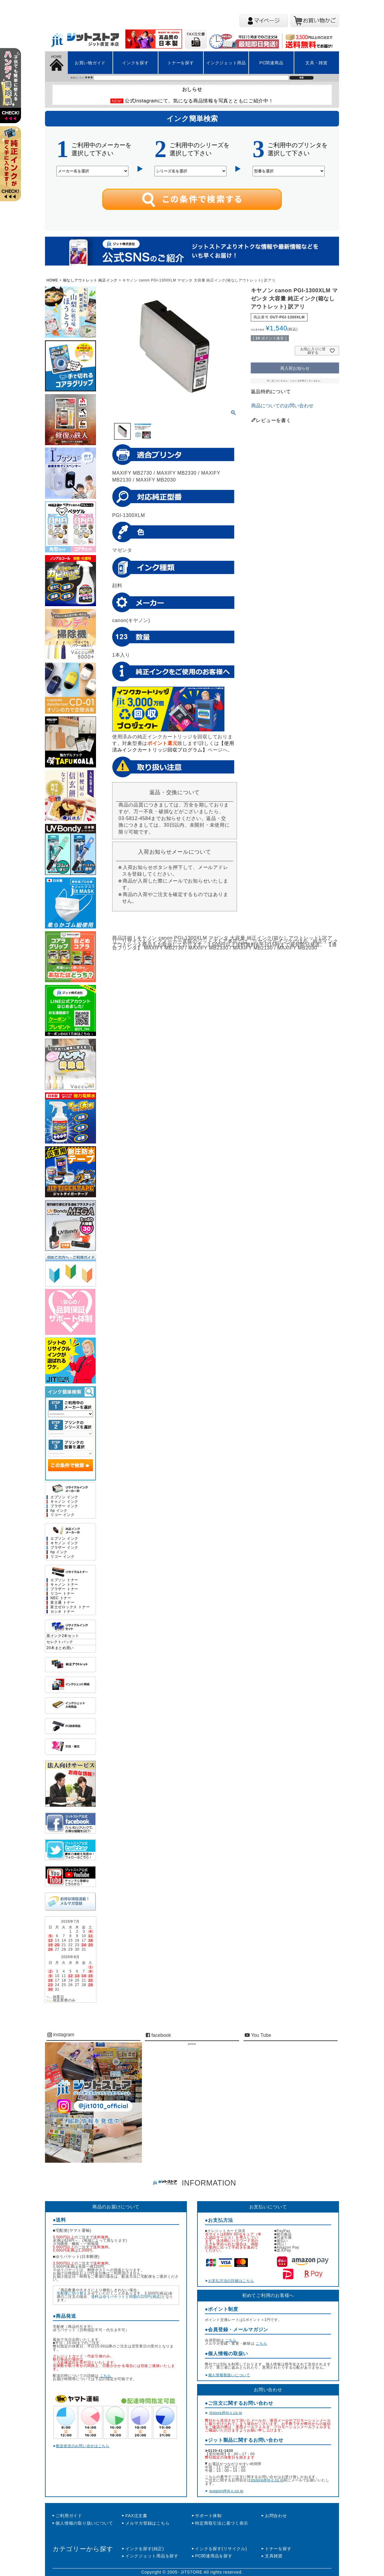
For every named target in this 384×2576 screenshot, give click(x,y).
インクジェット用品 (226, 62)
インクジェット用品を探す (151, 2555)
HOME (52, 280)
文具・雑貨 (316, 62)
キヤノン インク (64, 1543)
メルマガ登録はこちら (147, 2523)
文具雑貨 (274, 2555)
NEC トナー (60, 1598)
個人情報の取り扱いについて (84, 2523)
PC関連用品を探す (213, 2555)
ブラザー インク (64, 1506)
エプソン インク (64, 1497)
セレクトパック (59, 1642)
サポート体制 (208, 2515)
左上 (13, 93)
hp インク (59, 1511)
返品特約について (271, 391)
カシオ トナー (62, 1612)
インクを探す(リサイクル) (221, 2548)
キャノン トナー (64, 1585)
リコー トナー (62, 1594)
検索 (301, 77)
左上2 (13, 171)
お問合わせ (276, 2515)
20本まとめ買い (60, 1648)
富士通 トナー (62, 1603)
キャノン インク (64, 1502)
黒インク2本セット (62, 1636)
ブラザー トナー (64, 1589)
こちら (105, 2376)
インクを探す (135, 62)
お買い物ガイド (90, 62)
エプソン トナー (64, 1580)
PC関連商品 (272, 62)
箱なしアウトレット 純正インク (90, 280)
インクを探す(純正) (144, 2548)
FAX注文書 (136, 2515)
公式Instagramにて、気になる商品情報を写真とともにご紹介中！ (199, 100)
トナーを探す (180, 62)
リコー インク (62, 1515)
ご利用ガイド (69, 2515)
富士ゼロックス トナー (70, 1607)
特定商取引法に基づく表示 (221, 2523)
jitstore (192, 2044)
